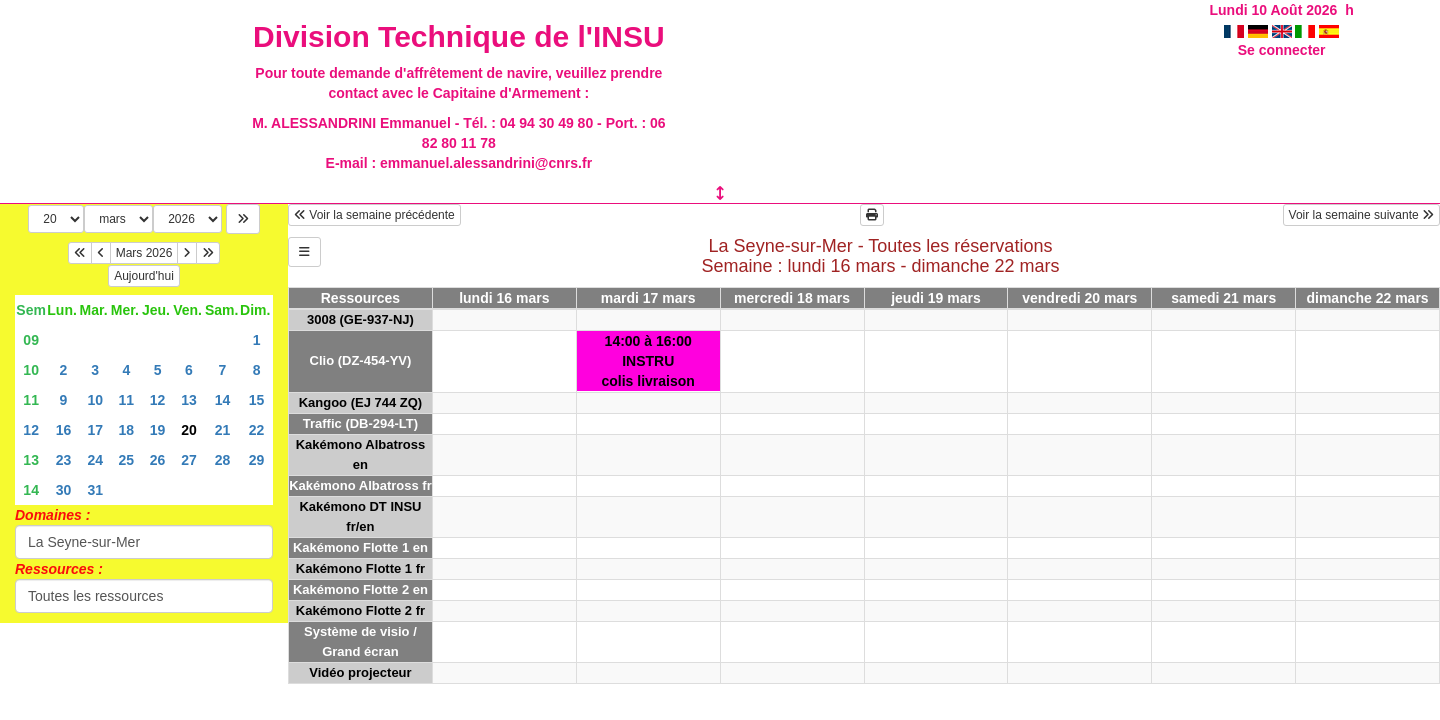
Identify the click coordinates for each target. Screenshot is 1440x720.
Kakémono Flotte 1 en (360, 547)
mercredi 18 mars (792, 298)
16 (64, 430)
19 (158, 430)
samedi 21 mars (1223, 298)
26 (158, 460)
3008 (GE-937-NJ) (360, 319)
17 (95, 430)
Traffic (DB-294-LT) (360, 423)
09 (31, 340)
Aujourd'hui (144, 276)
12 (158, 400)
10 (31, 370)
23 (64, 460)
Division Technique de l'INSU (459, 36)
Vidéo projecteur (360, 672)
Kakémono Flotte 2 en (360, 589)
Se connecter (1282, 50)
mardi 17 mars (648, 298)
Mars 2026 (144, 253)
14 (223, 400)
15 (257, 400)
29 (257, 460)
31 (95, 490)
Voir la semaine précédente (374, 215)
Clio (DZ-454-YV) (361, 360)
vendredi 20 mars (1079, 298)
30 (64, 490)
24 (95, 460)
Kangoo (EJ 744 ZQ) (361, 402)
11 (31, 400)
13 (189, 400)
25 (127, 460)
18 (127, 430)
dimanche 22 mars (1367, 298)
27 (189, 460)
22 (257, 430)
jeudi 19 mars (936, 298)
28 (223, 460)
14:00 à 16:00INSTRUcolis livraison (648, 361)
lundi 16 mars (504, 298)
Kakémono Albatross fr (360, 485)
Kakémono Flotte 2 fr (360, 610)
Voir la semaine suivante (1361, 215)
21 (223, 430)
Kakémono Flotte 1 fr (360, 568)
